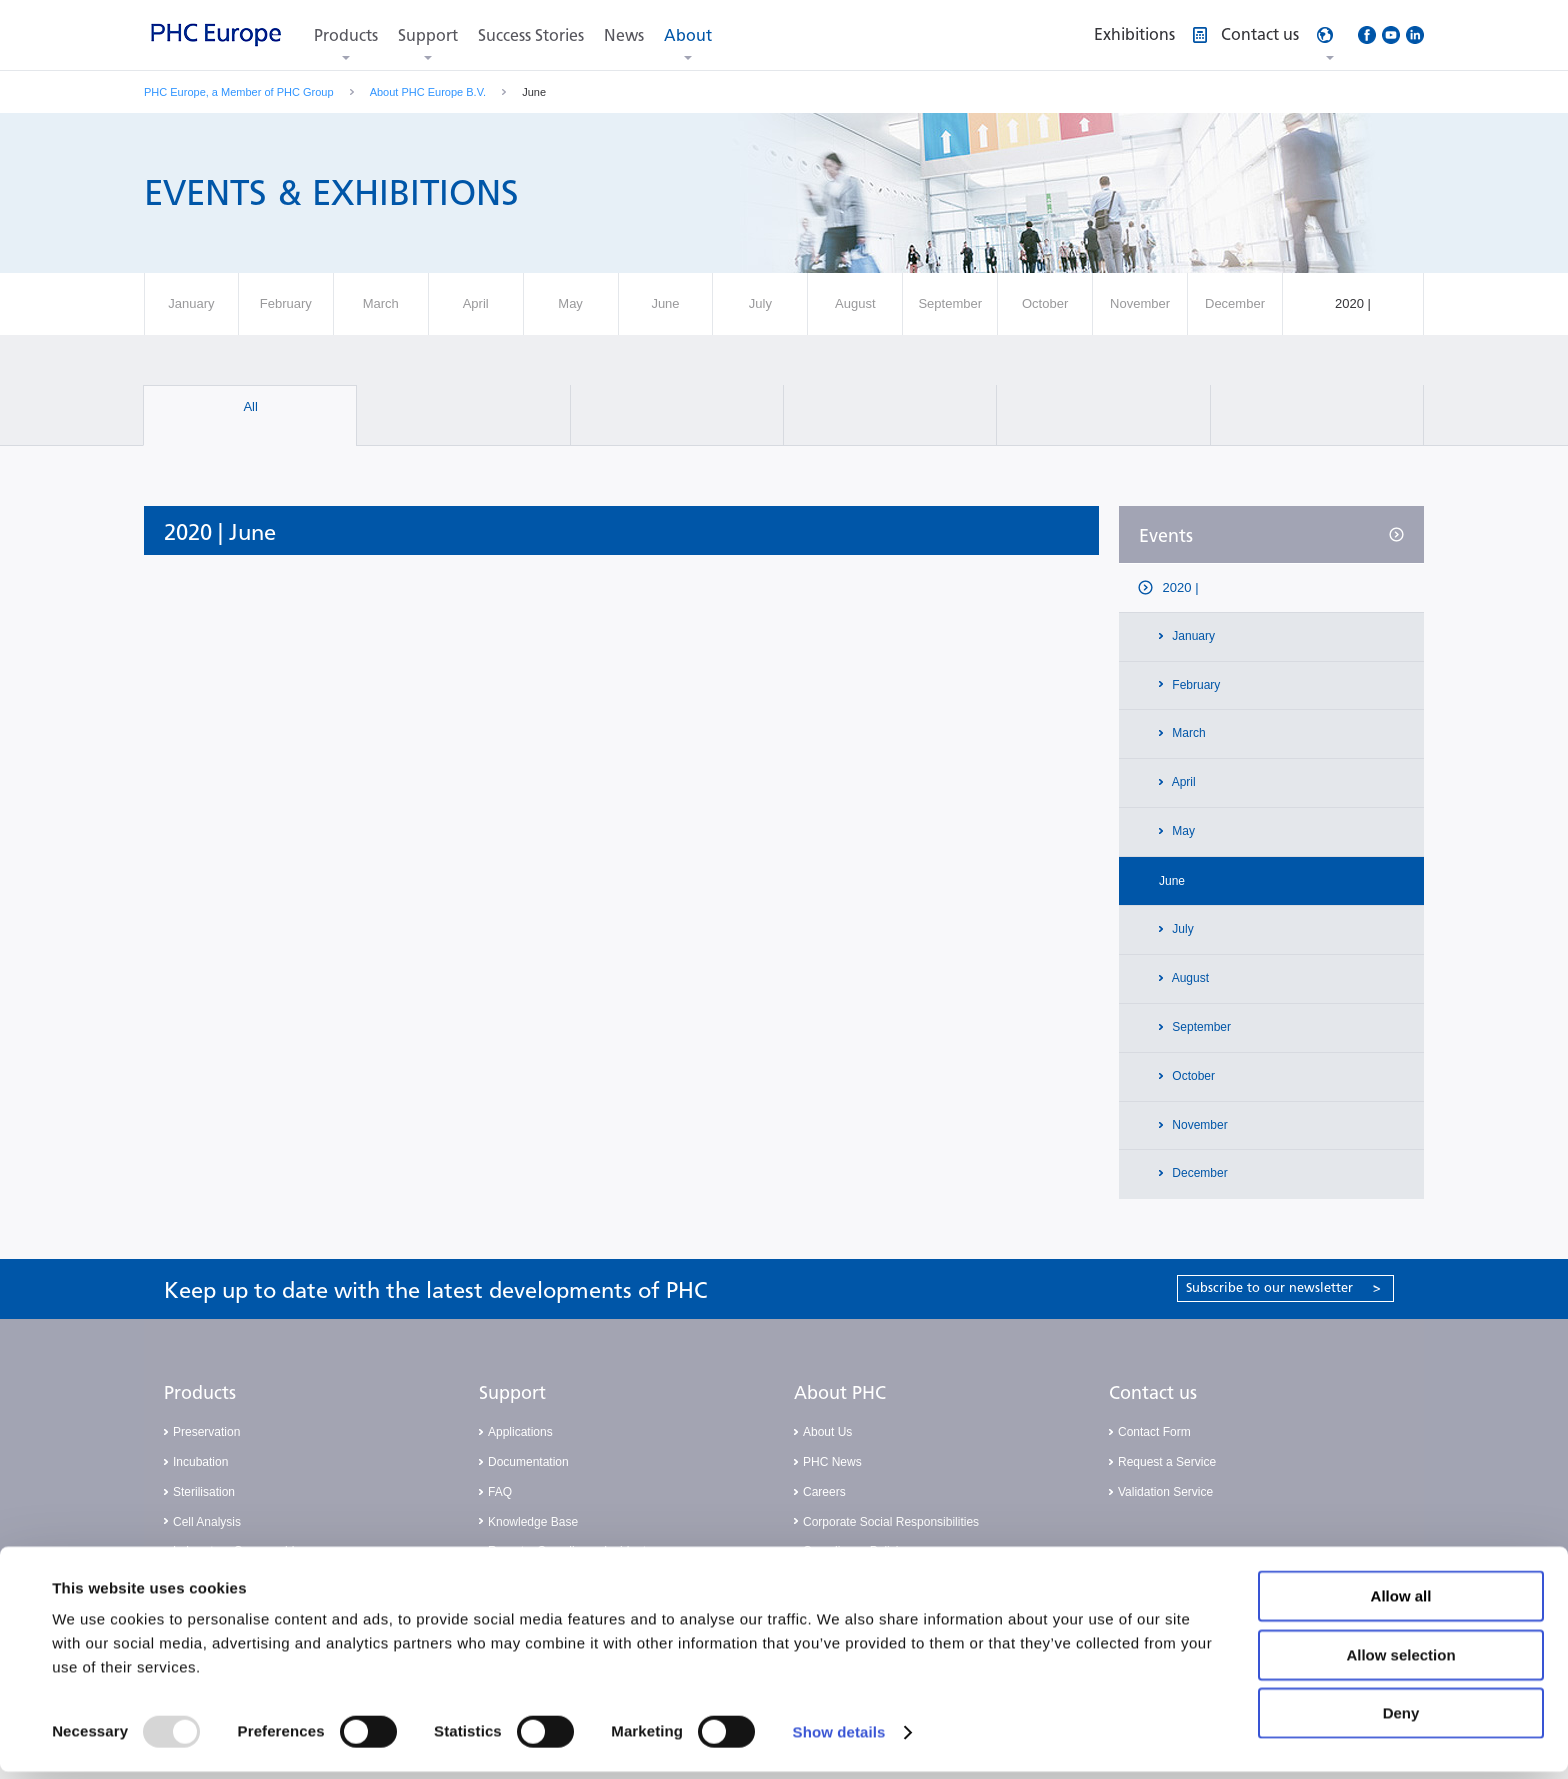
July (1181, 929)
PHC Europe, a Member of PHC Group (239, 92)
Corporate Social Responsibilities (891, 1522)
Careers (824, 1492)
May (1182, 831)
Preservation (206, 1432)
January (1192, 636)
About (688, 35)
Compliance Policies (857, 1551)
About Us (827, 1432)
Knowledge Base (533, 1522)
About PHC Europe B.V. (428, 92)
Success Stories (531, 35)
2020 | (1179, 587)
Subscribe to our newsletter (1283, 1287)
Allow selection (1400, 1662)
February (1194, 685)
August (1189, 978)
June (1172, 881)
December (1198, 1173)
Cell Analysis (207, 1522)
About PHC (840, 1393)
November (1198, 1125)
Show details (839, 1739)
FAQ (500, 1492)
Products (346, 35)
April (1182, 782)
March (1187, 733)
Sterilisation (204, 1492)
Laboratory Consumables (240, 1551)
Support (428, 35)
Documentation (528, 1462)
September (1200, 1027)
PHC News (832, 1462)
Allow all (1401, 1603)
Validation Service (1165, 1492)
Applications (520, 1432)
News (624, 35)
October (1192, 1076)
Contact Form (1154, 1432)
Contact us (1153, 1393)
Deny (1401, 1720)
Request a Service (1167, 1462)
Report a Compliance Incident (567, 1551)
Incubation (200, 1462)
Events (1166, 536)
